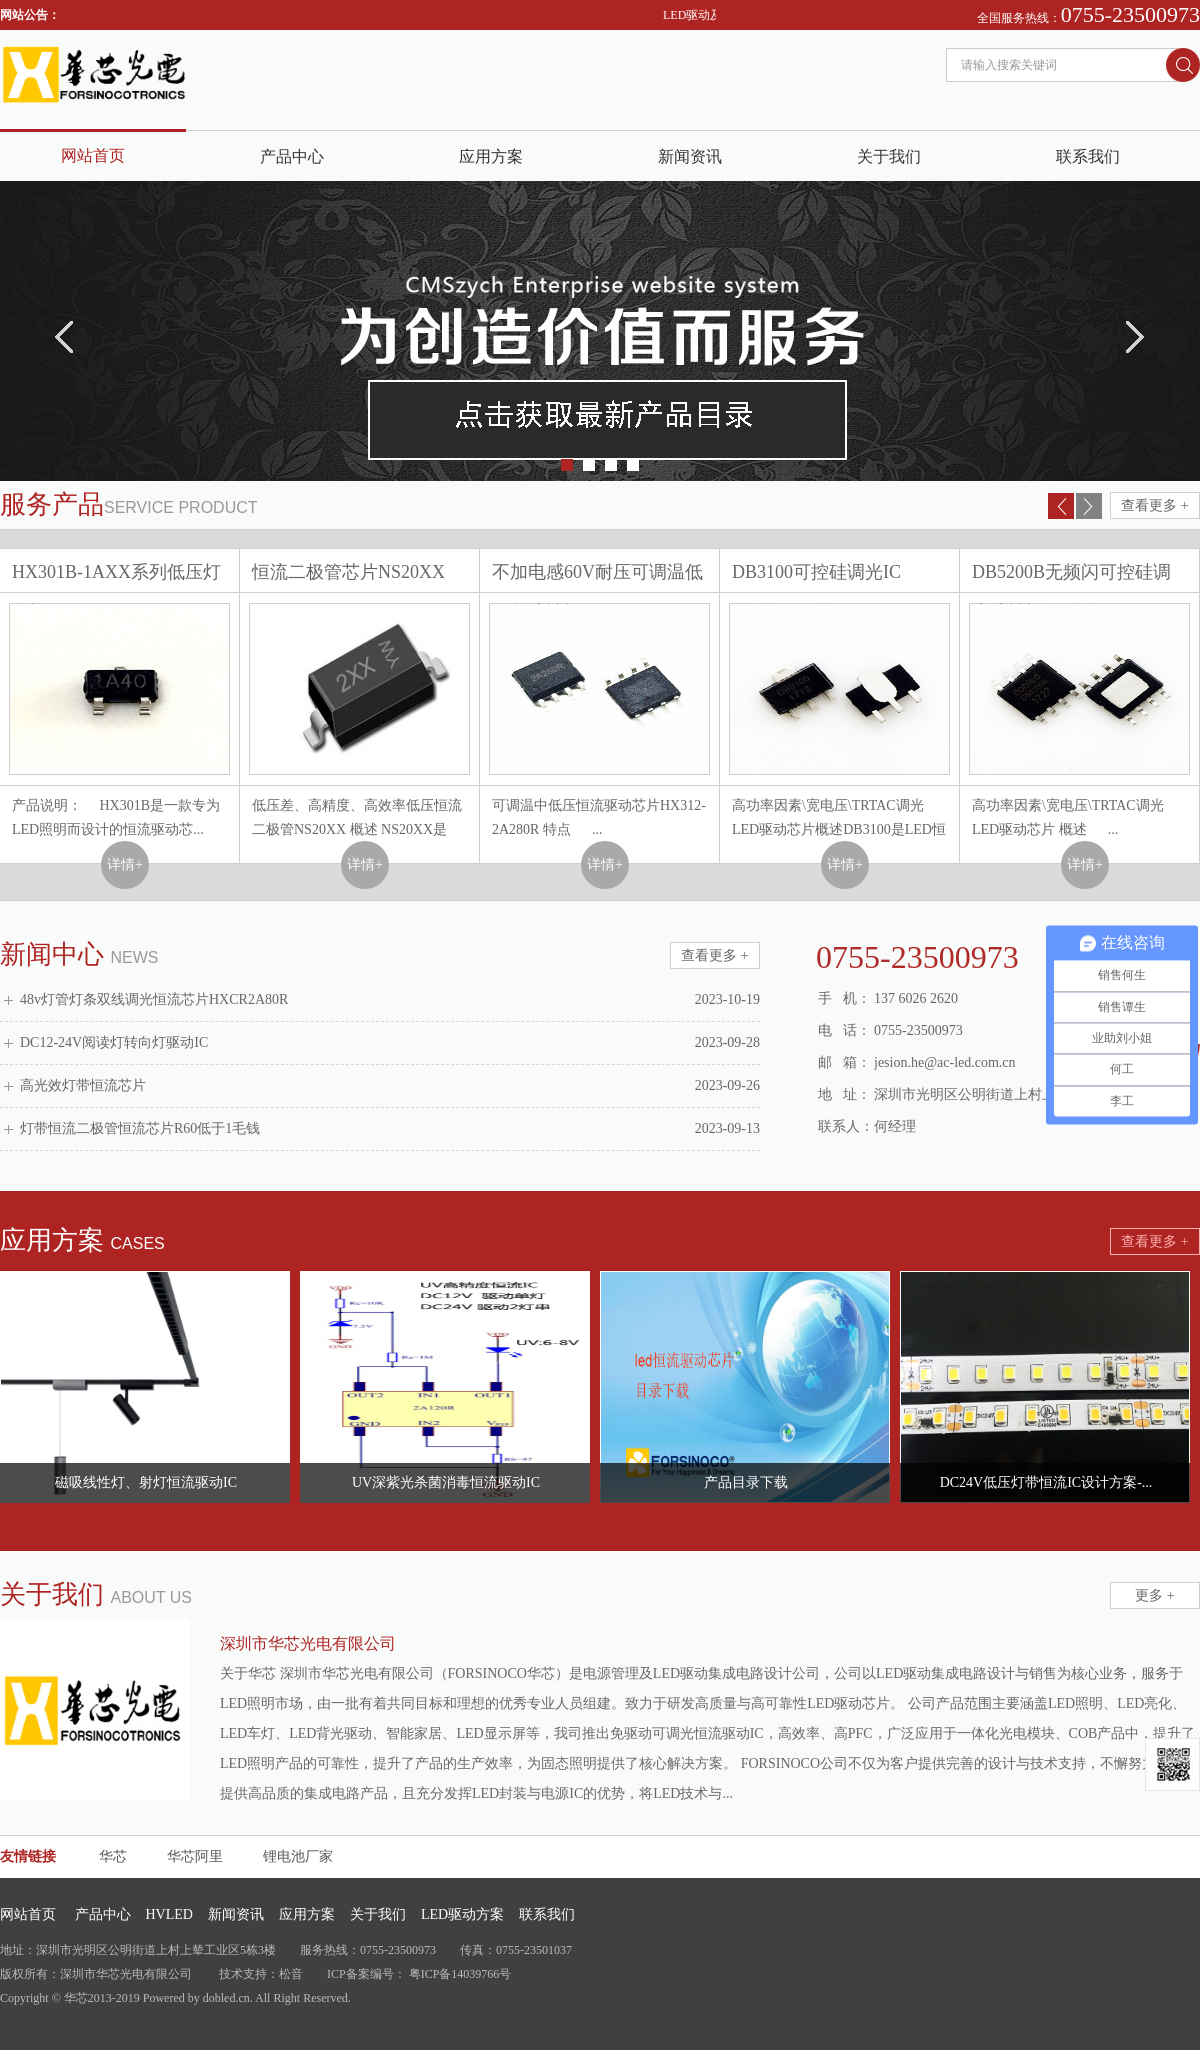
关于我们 (889, 156)
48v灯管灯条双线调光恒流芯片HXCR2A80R (154, 999)
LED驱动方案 (462, 1914)
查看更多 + (1154, 505)
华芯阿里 (195, 1856)
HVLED (169, 1914)
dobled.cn (226, 1998)
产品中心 (292, 156)
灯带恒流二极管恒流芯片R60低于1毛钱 (140, 1128)
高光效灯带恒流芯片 (83, 1085)
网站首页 (93, 155)
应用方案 (491, 156)
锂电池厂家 (298, 1856)
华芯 (113, 1856)
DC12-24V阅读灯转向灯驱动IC (114, 1042)
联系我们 (1088, 156)
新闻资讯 (690, 156)
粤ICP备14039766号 (460, 1974)
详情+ (125, 864)
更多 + (1154, 1595)
